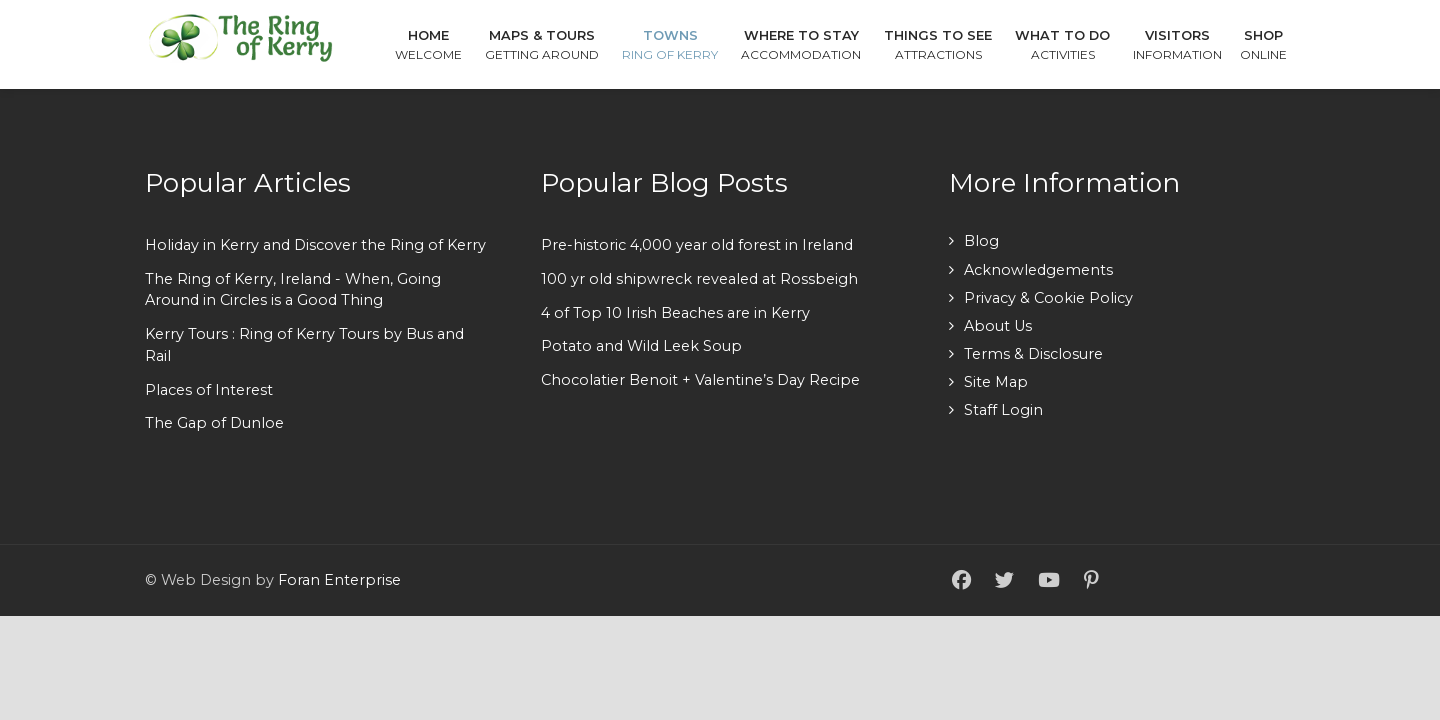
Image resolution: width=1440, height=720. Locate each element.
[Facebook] (961, 581)
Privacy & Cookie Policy (1048, 298)
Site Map (996, 382)
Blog (981, 241)
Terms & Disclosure (1033, 354)
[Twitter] (1004, 581)
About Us (998, 326)
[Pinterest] (1091, 581)
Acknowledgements (1038, 270)
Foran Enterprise (339, 580)
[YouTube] (1049, 581)
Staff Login (1003, 410)
